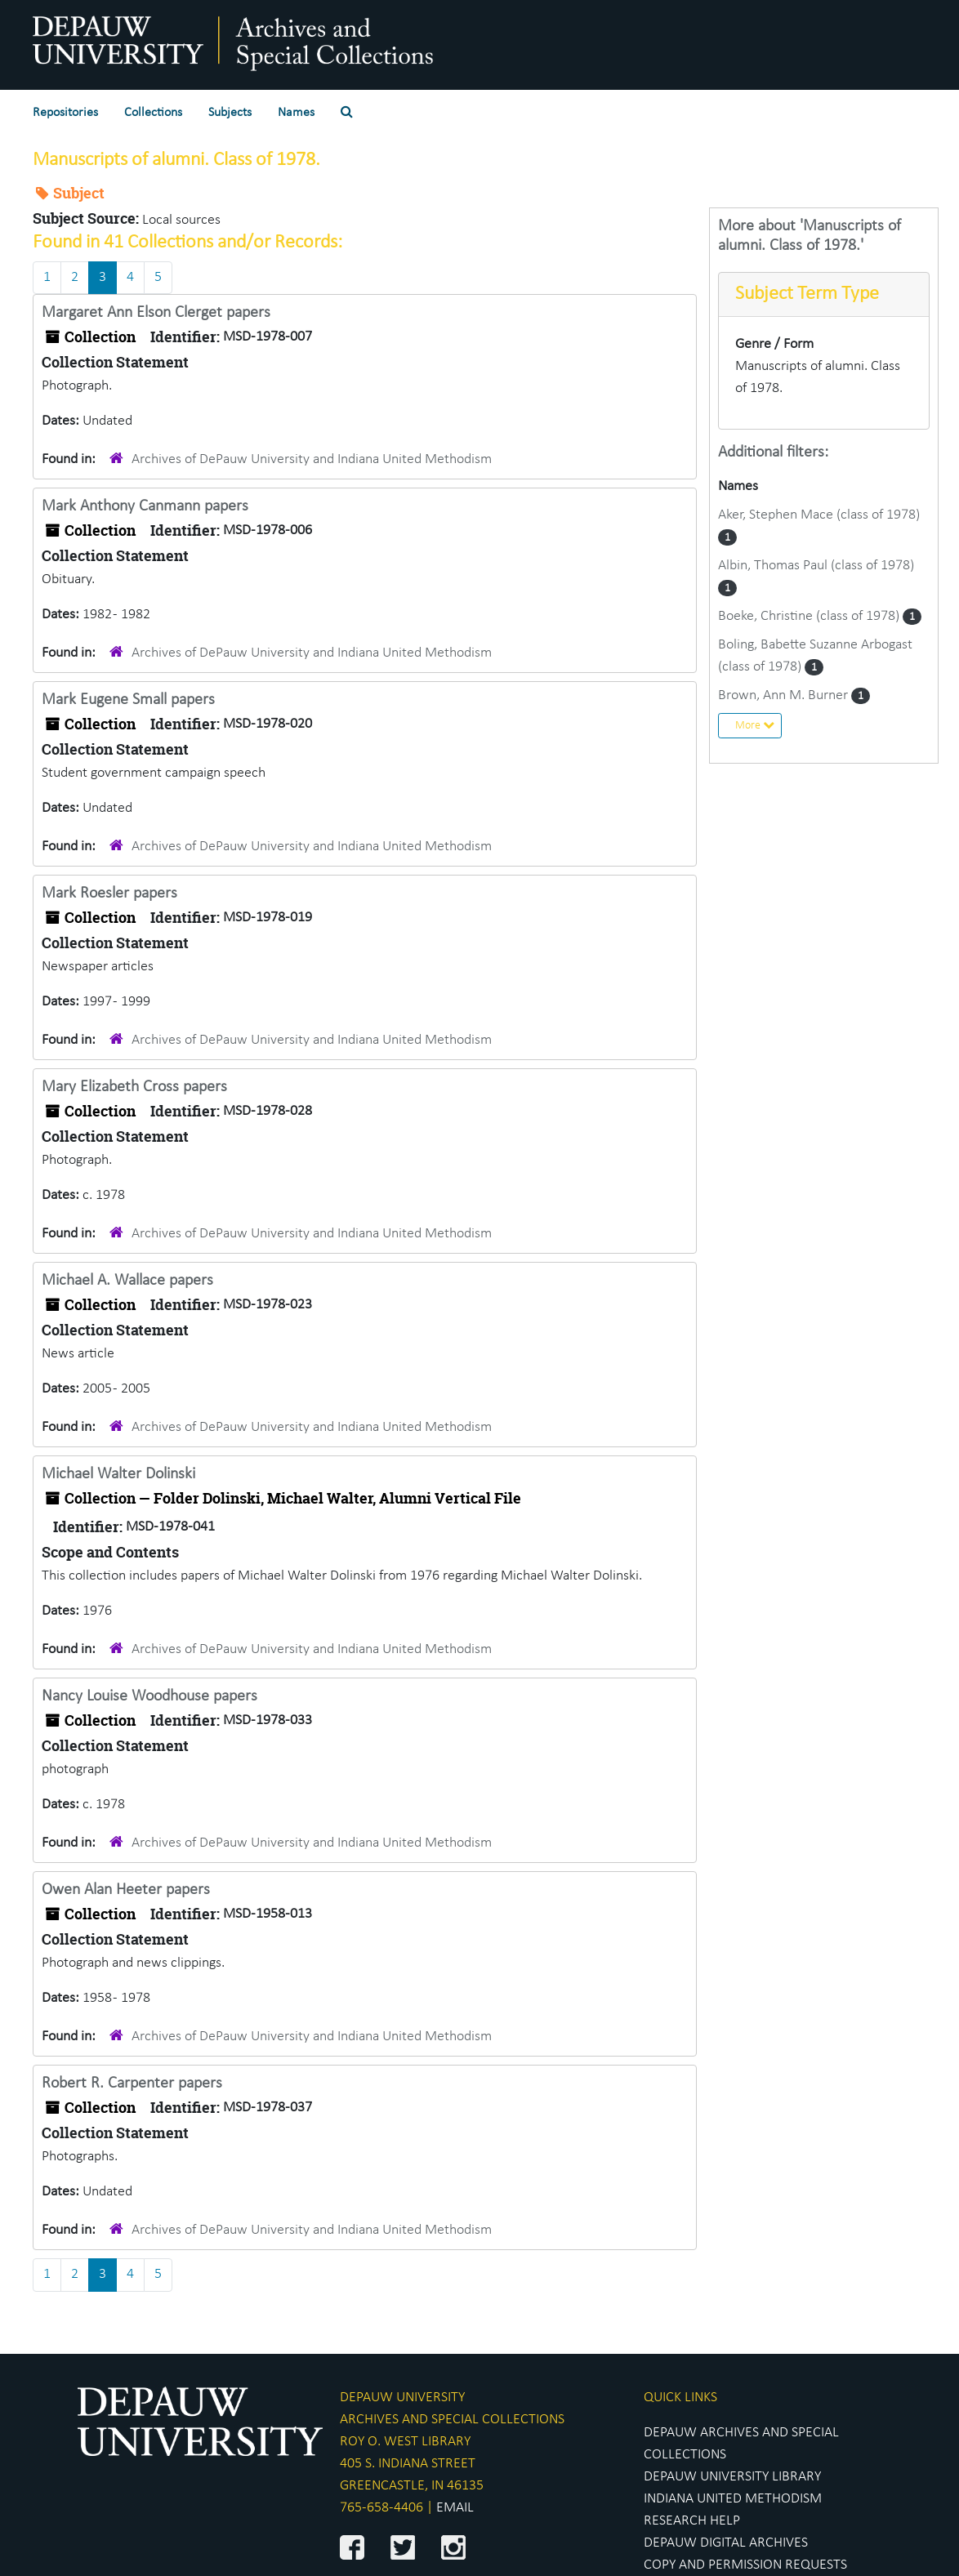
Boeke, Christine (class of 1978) (810, 616)
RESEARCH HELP (692, 2521)
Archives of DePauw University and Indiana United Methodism (312, 459)
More (754, 725)
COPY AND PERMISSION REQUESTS (745, 2565)
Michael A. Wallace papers (127, 1280)
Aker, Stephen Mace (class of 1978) (819, 515)
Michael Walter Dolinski (118, 1474)
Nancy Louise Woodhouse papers (149, 1696)
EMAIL (455, 2508)
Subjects (230, 112)
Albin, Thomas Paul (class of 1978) (816, 565)
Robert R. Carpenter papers (132, 2083)
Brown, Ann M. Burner (784, 695)
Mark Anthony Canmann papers (145, 506)
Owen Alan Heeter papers (126, 1890)
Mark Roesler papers (109, 893)
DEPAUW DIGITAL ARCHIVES (726, 2543)
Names (296, 112)
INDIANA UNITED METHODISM (733, 2499)
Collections (153, 112)
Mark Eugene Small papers (128, 700)
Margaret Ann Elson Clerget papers (156, 313)
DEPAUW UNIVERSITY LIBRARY (732, 2477)
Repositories (65, 112)
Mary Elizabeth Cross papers (134, 1087)
